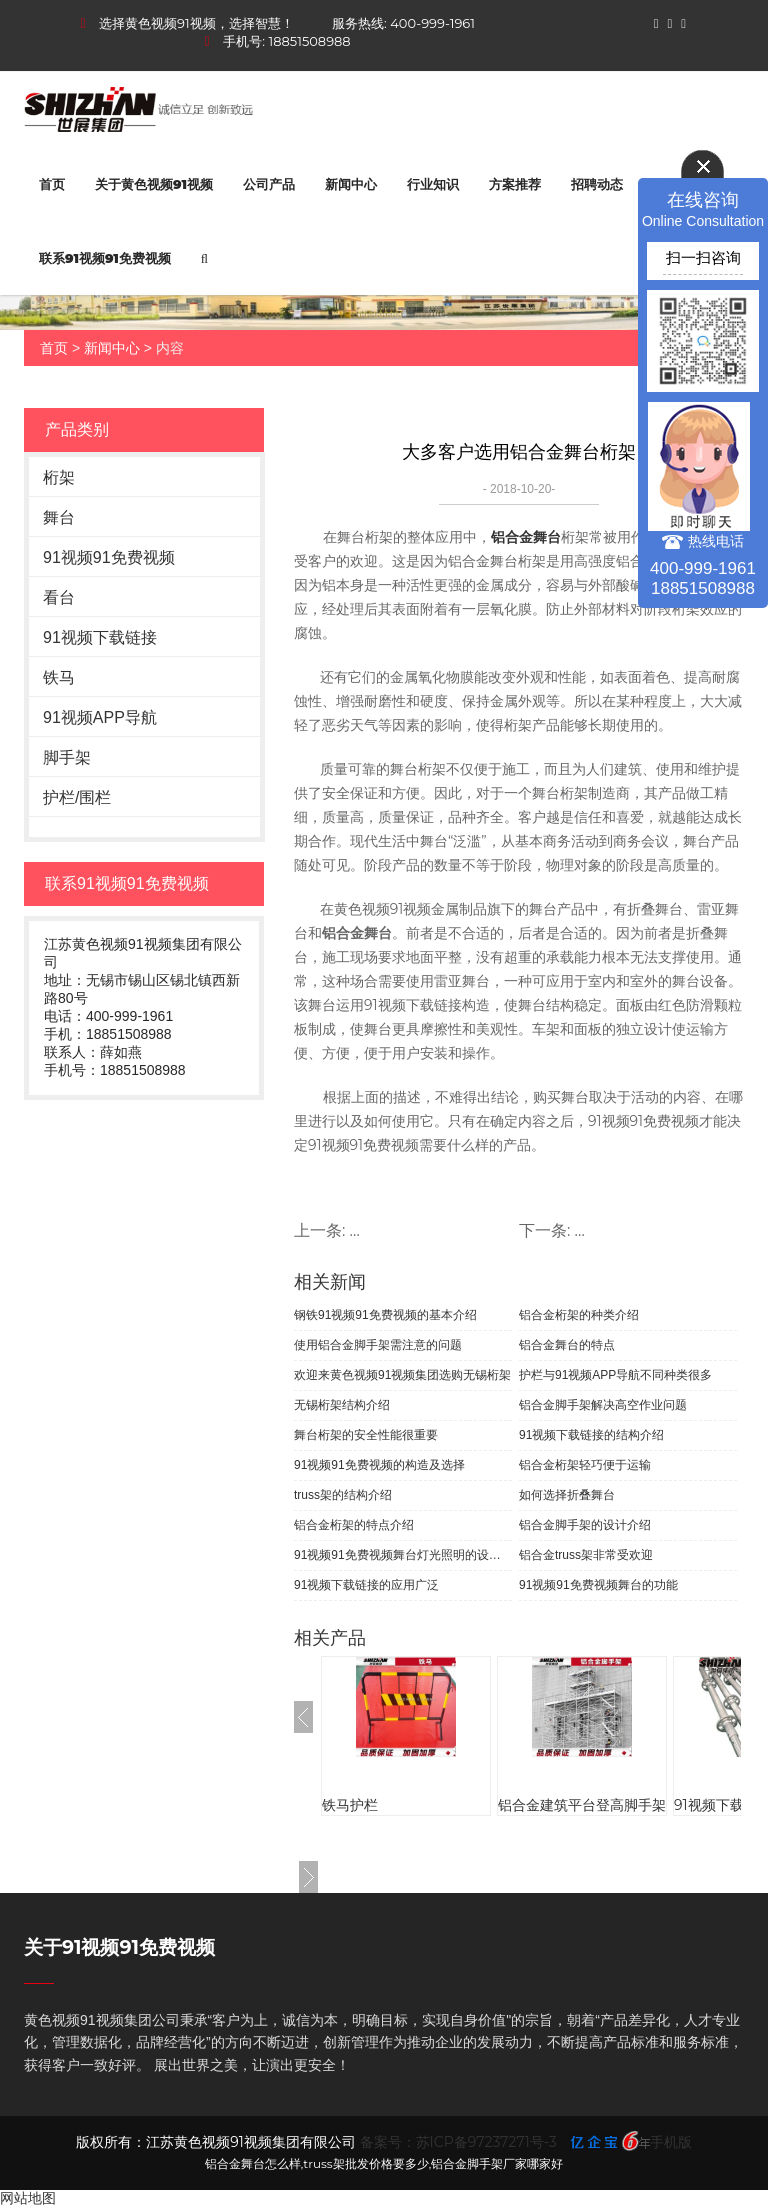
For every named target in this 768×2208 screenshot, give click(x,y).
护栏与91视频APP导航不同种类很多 (615, 1375)
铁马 (59, 677)
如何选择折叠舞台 (567, 1495)
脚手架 (67, 757)
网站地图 (28, 2198)
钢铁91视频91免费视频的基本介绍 (385, 1315)
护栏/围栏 (77, 797)
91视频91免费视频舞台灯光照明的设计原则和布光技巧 (403, 1555)
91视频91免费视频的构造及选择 (379, 1465)
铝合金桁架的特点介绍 (354, 1525)
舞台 (59, 517)
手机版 (671, 2142)
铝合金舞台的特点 (567, 1345)
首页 (52, 184)
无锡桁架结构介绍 (342, 1405)
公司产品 (269, 184)
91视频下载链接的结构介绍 (591, 1435)
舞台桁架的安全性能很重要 (366, 1435)
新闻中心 (351, 184)
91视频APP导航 (100, 717)
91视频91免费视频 (109, 557)
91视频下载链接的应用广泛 (366, 1585)
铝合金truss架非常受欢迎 (586, 1555)
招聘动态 (597, 184)
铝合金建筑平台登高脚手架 (582, 1805)
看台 (59, 597)
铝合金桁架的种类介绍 (579, 1315)
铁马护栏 (350, 1805)
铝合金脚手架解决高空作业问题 (603, 1405)
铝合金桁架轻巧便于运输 (585, 1465)
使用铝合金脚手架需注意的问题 (378, 1345)
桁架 (59, 477)
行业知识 (433, 184)
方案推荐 (515, 184)
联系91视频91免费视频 (105, 258)
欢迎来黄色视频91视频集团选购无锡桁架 (402, 1375)
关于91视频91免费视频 (119, 1947)
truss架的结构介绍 (343, 1495)
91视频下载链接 (100, 637)
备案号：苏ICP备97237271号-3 (458, 2142)
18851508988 (310, 41)
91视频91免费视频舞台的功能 (598, 1585)
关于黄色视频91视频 (154, 184)
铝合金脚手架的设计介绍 (585, 1525)
